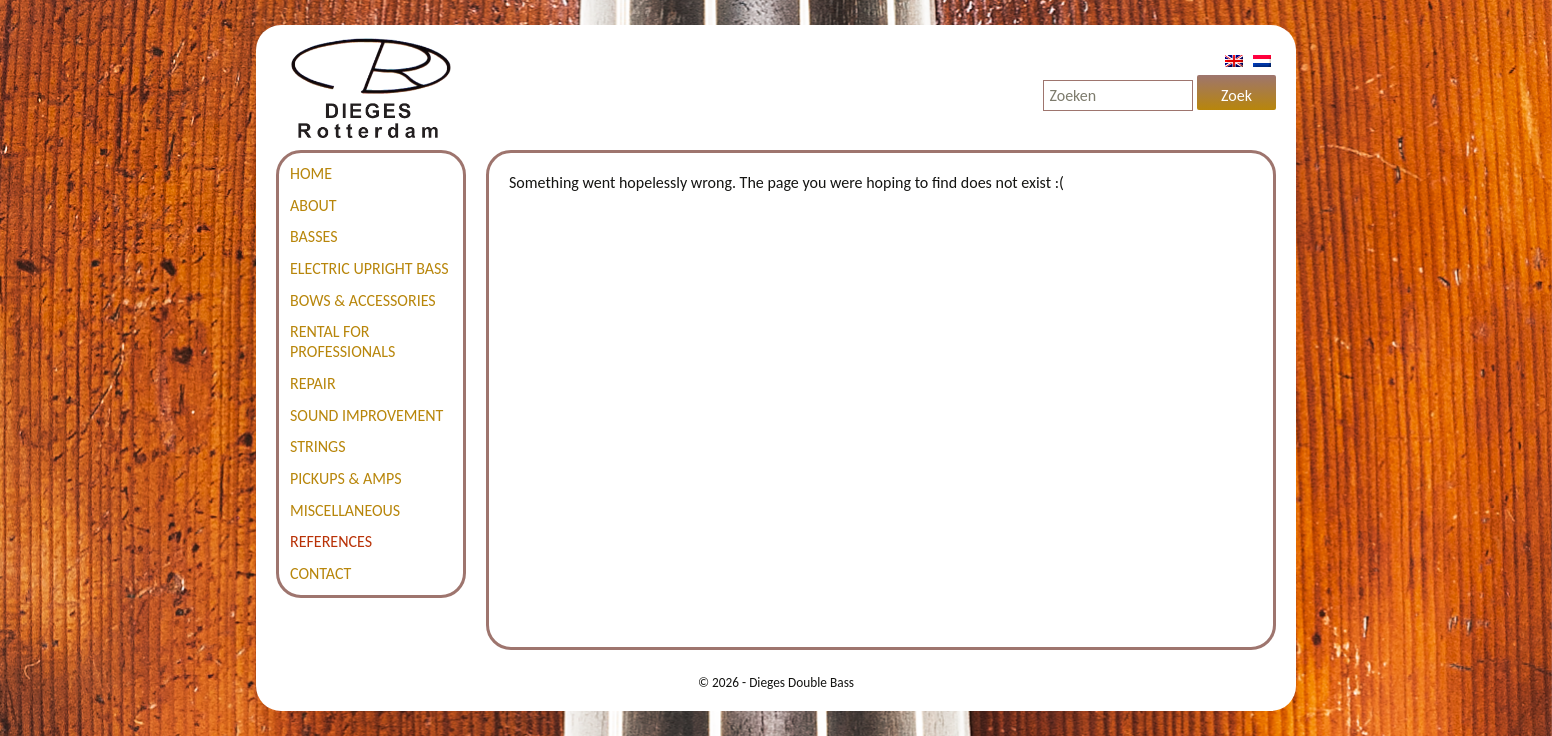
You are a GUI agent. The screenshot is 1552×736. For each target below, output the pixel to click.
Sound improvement (366, 415)
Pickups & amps (346, 478)
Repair (313, 383)
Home (311, 173)
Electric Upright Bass (369, 268)
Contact (320, 573)
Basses (314, 236)
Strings (318, 446)
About (313, 205)
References (331, 541)
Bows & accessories (363, 300)
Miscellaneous (345, 510)
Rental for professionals (342, 341)
